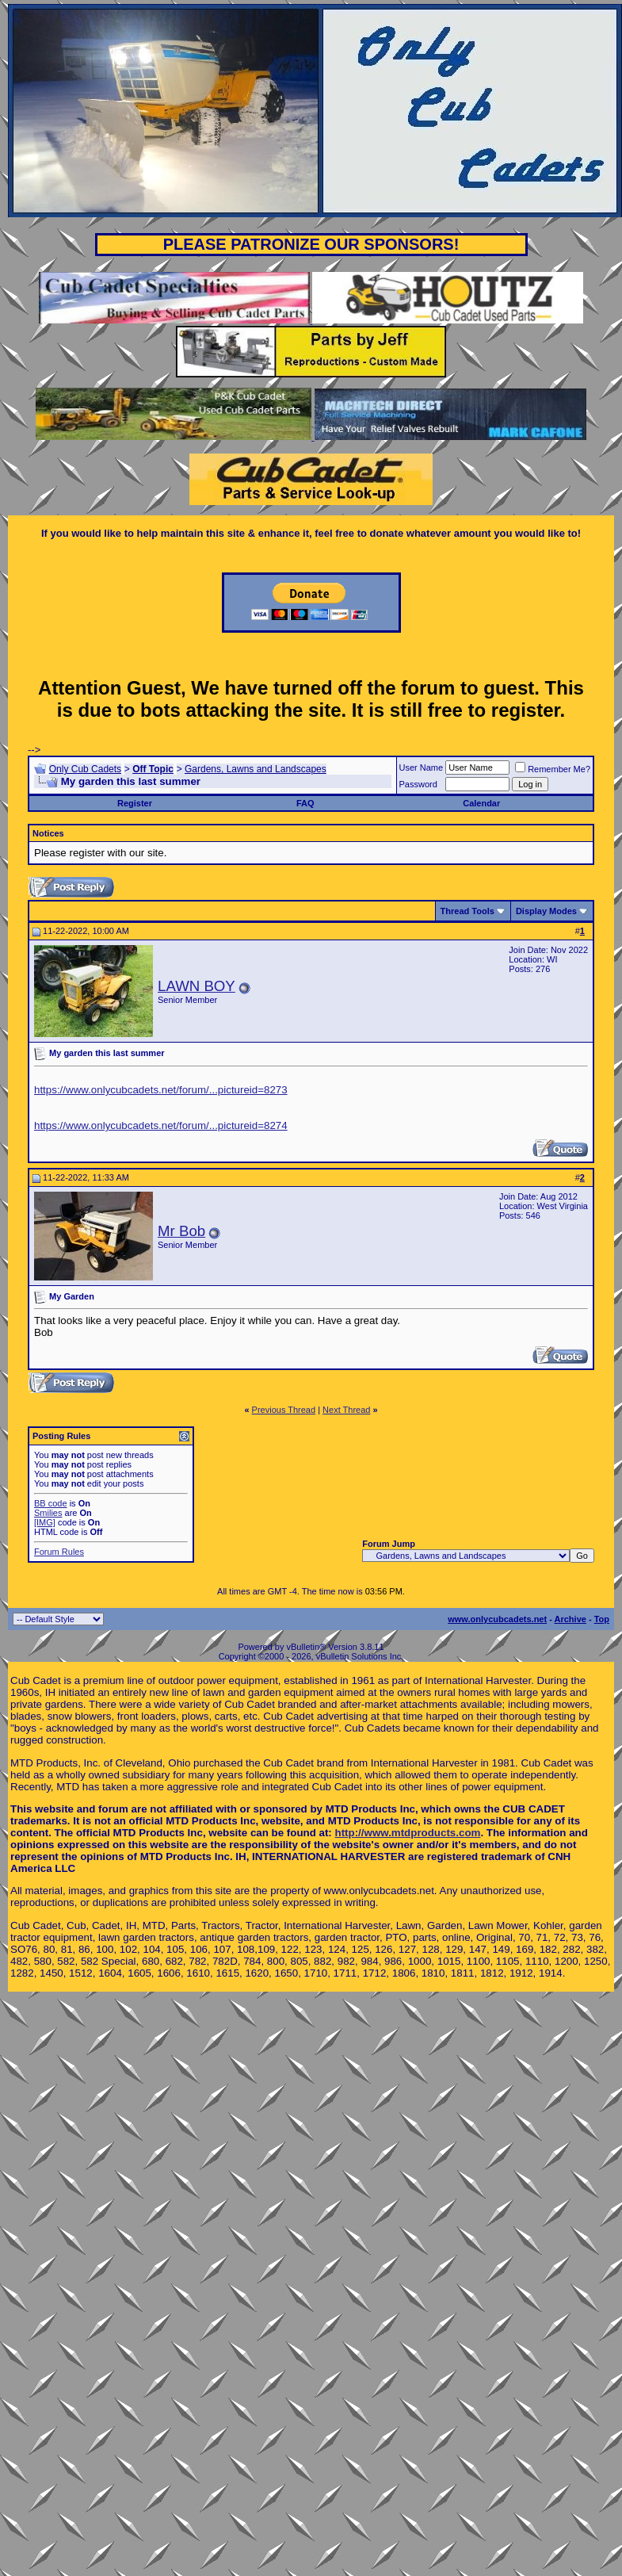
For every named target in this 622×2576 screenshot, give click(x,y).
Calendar (481, 803)
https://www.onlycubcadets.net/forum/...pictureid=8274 (161, 1125)
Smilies (48, 1513)
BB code (50, 1503)
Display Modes (546, 911)
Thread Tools (467, 911)
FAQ (305, 803)
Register (134, 803)
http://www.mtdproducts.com (408, 1833)
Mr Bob (181, 1231)
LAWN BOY (196, 986)
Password (418, 784)
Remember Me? (552, 769)
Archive (570, 1619)
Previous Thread (284, 1409)
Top (601, 1619)
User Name (421, 767)
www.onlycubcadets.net (497, 1619)
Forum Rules (59, 1551)
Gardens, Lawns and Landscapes (255, 769)
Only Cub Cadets (85, 769)
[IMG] (44, 1522)
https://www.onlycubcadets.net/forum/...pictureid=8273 (161, 1090)
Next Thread (346, 1409)
